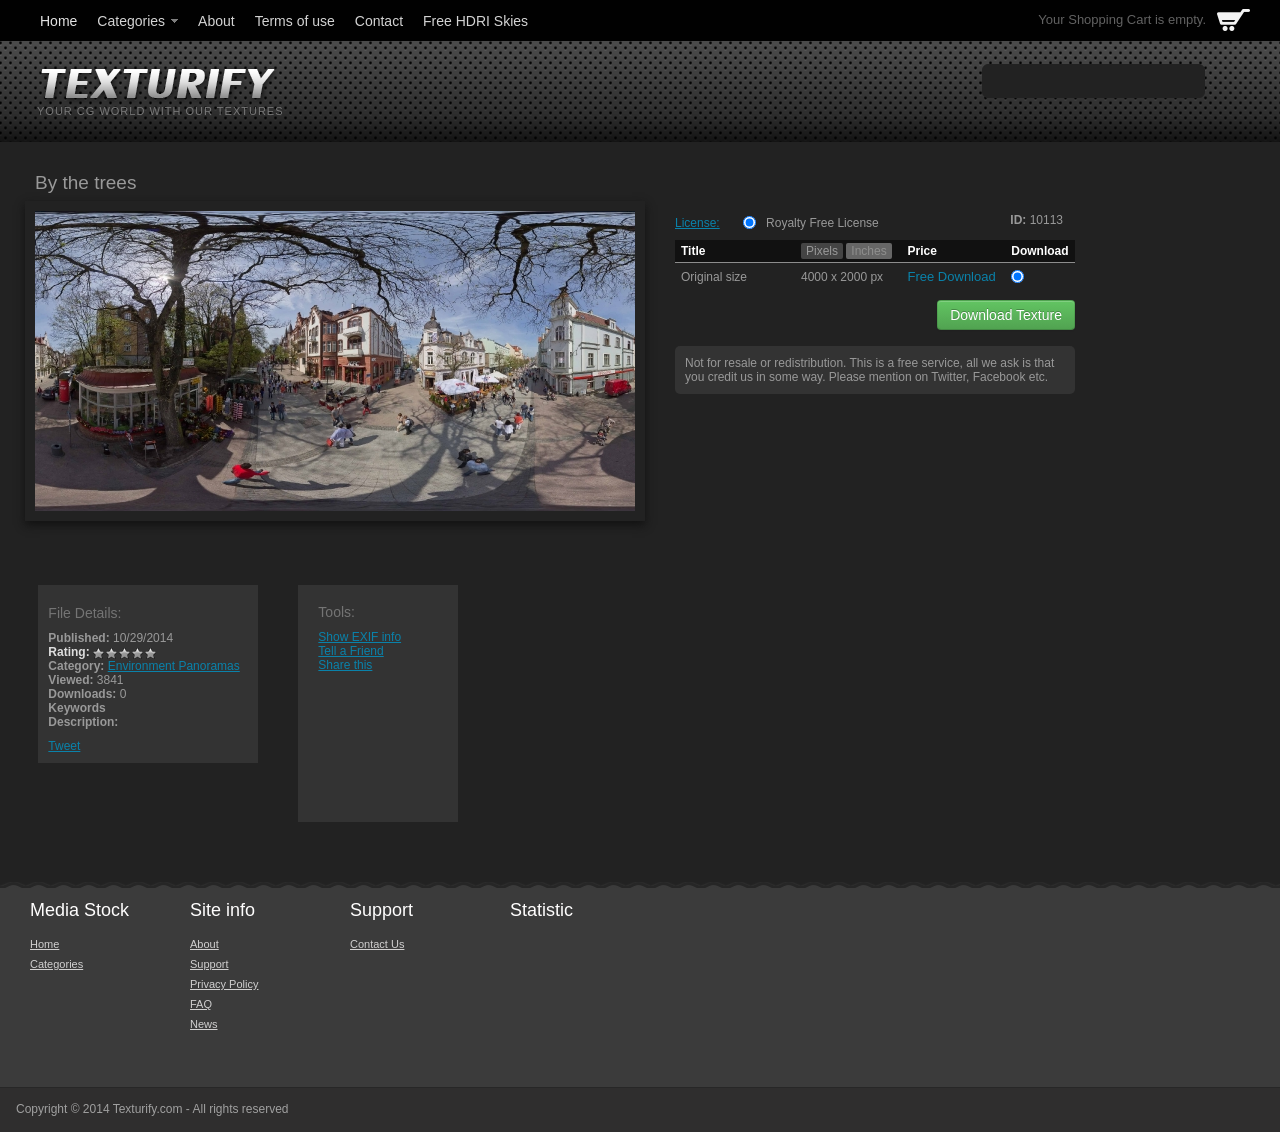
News (204, 1024)
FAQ (201, 1004)
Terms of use (295, 21)
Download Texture (1006, 315)
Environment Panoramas (174, 666)
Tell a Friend (350, 651)
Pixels (822, 251)
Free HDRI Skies (475, 21)
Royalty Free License (822, 223)
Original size (714, 277)
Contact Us (377, 944)
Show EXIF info (359, 637)
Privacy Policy (224, 984)
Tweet (64, 746)
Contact (379, 21)
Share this (345, 665)
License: (697, 223)
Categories (139, 21)
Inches (868, 251)
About (216, 21)
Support (209, 964)
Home (58, 21)
